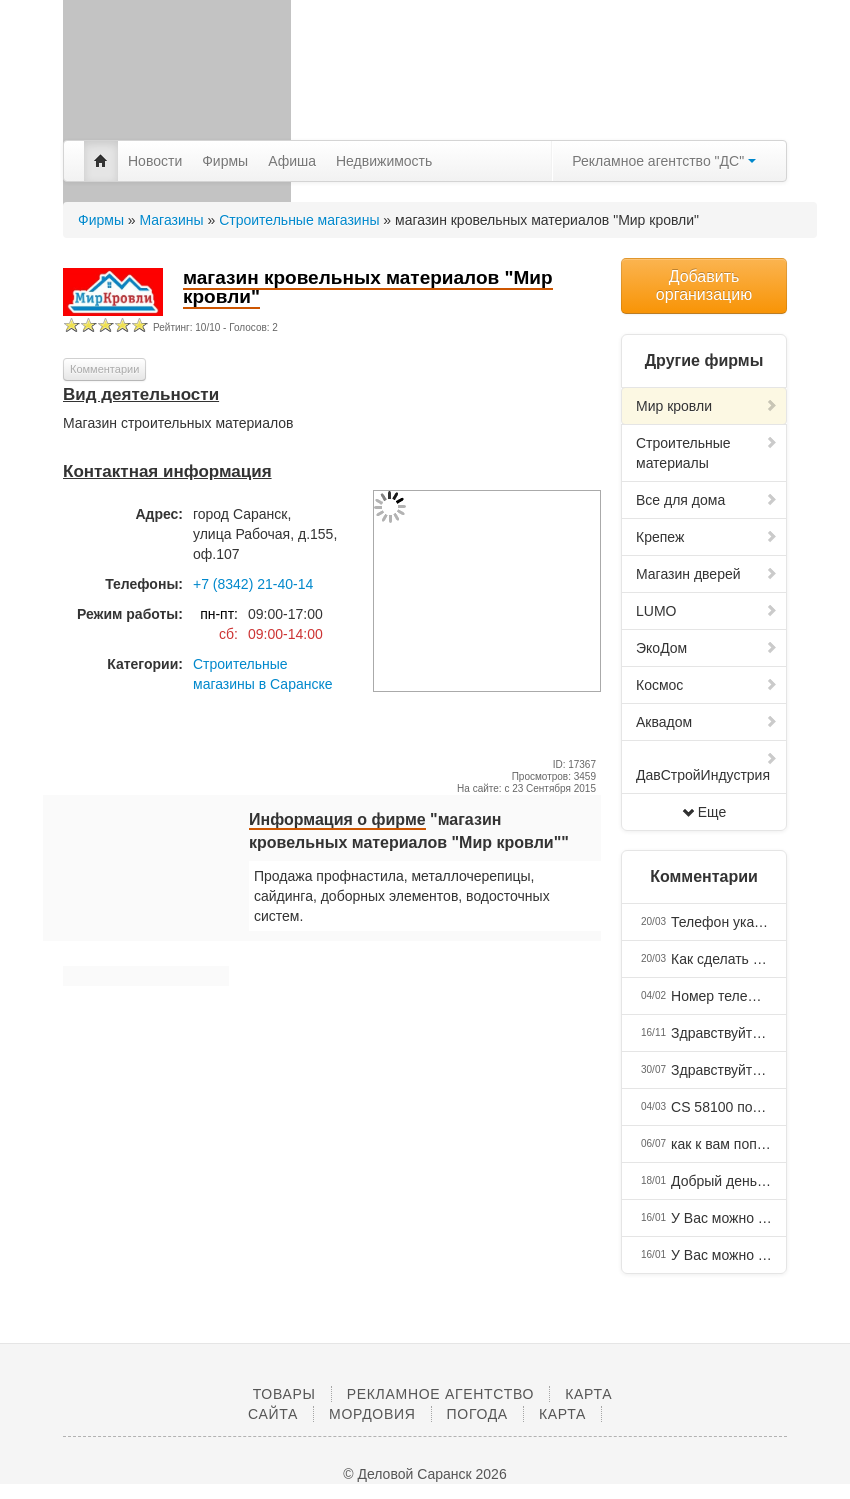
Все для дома (707, 500)
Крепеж (707, 537)
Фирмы (225, 161)
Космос (707, 685)
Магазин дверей (707, 574)
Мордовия (372, 1414)
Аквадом (707, 722)
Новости (155, 161)
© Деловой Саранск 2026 (424, 1474)
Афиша (292, 161)
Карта (562, 1414)
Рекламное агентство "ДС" (664, 161)
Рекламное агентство (440, 1394)
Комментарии (104, 369)
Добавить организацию (704, 285)
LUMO (707, 611)
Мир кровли (707, 406)
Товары (284, 1394)
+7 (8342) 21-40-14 (253, 584)
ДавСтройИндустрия (707, 767)
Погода (477, 1414)
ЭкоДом (707, 648)
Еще (704, 812)
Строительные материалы (707, 453)
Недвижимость (384, 161)
